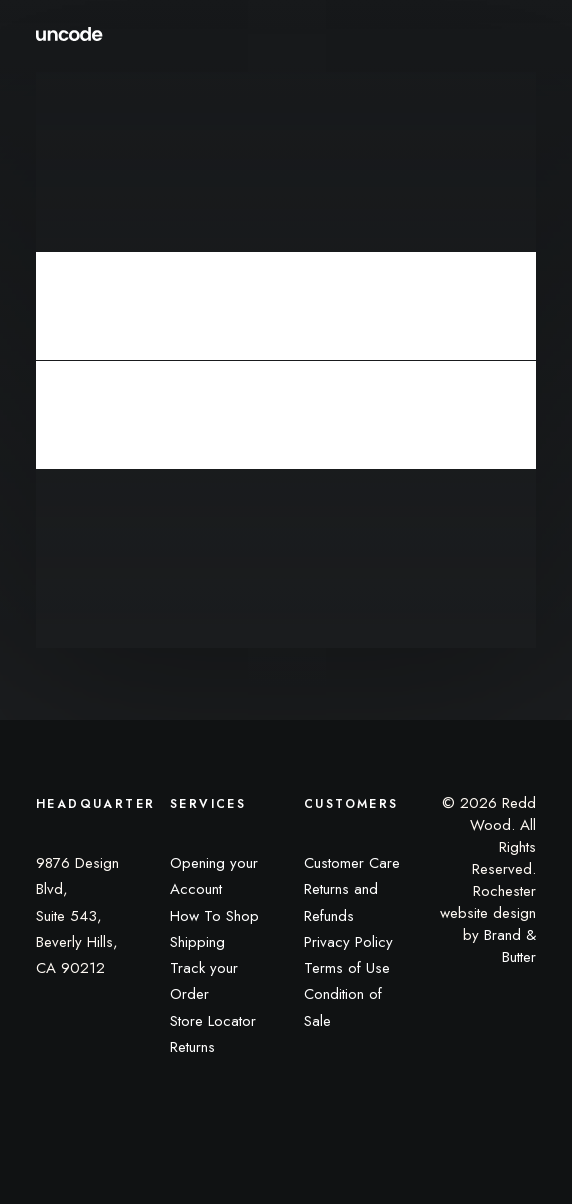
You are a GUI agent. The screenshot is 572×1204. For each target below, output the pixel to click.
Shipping (197, 942)
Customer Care (352, 863)
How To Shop (214, 916)
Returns (192, 1047)
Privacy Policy (348, 942)
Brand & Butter (510, 946)
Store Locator (213, 1021)
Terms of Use (347, 968)
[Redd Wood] (70, 34)
